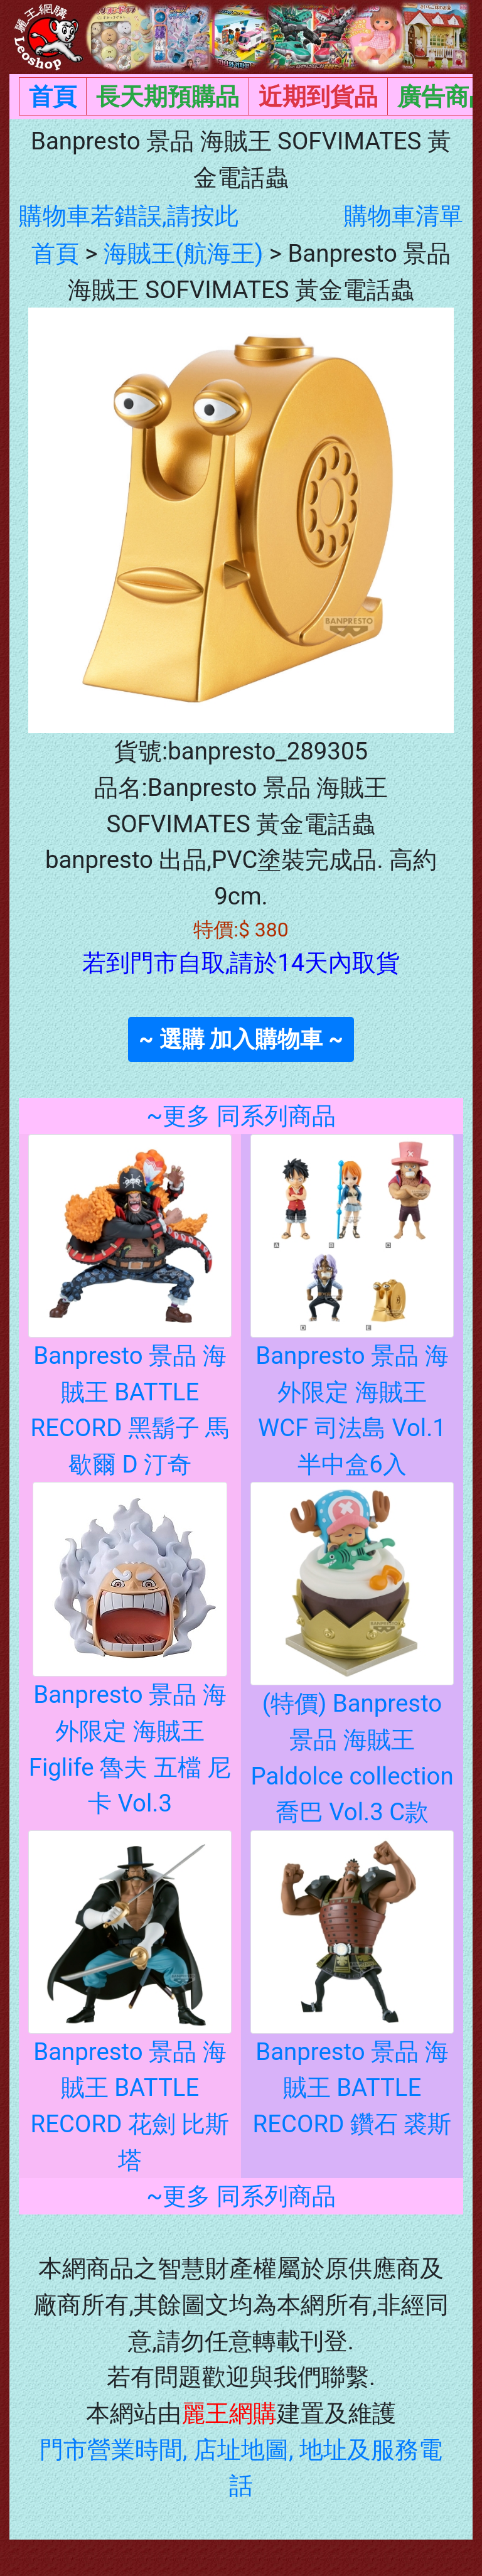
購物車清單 (403, 215)
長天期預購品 (167, 96)
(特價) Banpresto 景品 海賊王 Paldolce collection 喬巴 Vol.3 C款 (352, 1697)
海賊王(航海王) (184, 253)
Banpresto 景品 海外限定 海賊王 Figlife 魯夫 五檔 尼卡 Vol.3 (130, 1691)
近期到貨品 (318, 96)
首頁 (53, 96)
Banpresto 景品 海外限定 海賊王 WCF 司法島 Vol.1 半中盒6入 (352, 1349)
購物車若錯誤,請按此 (128, 215)
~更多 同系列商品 (241, 1116)
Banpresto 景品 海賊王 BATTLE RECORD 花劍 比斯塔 (130, 2045)
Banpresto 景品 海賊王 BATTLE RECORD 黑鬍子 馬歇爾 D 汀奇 (130, 1349)
